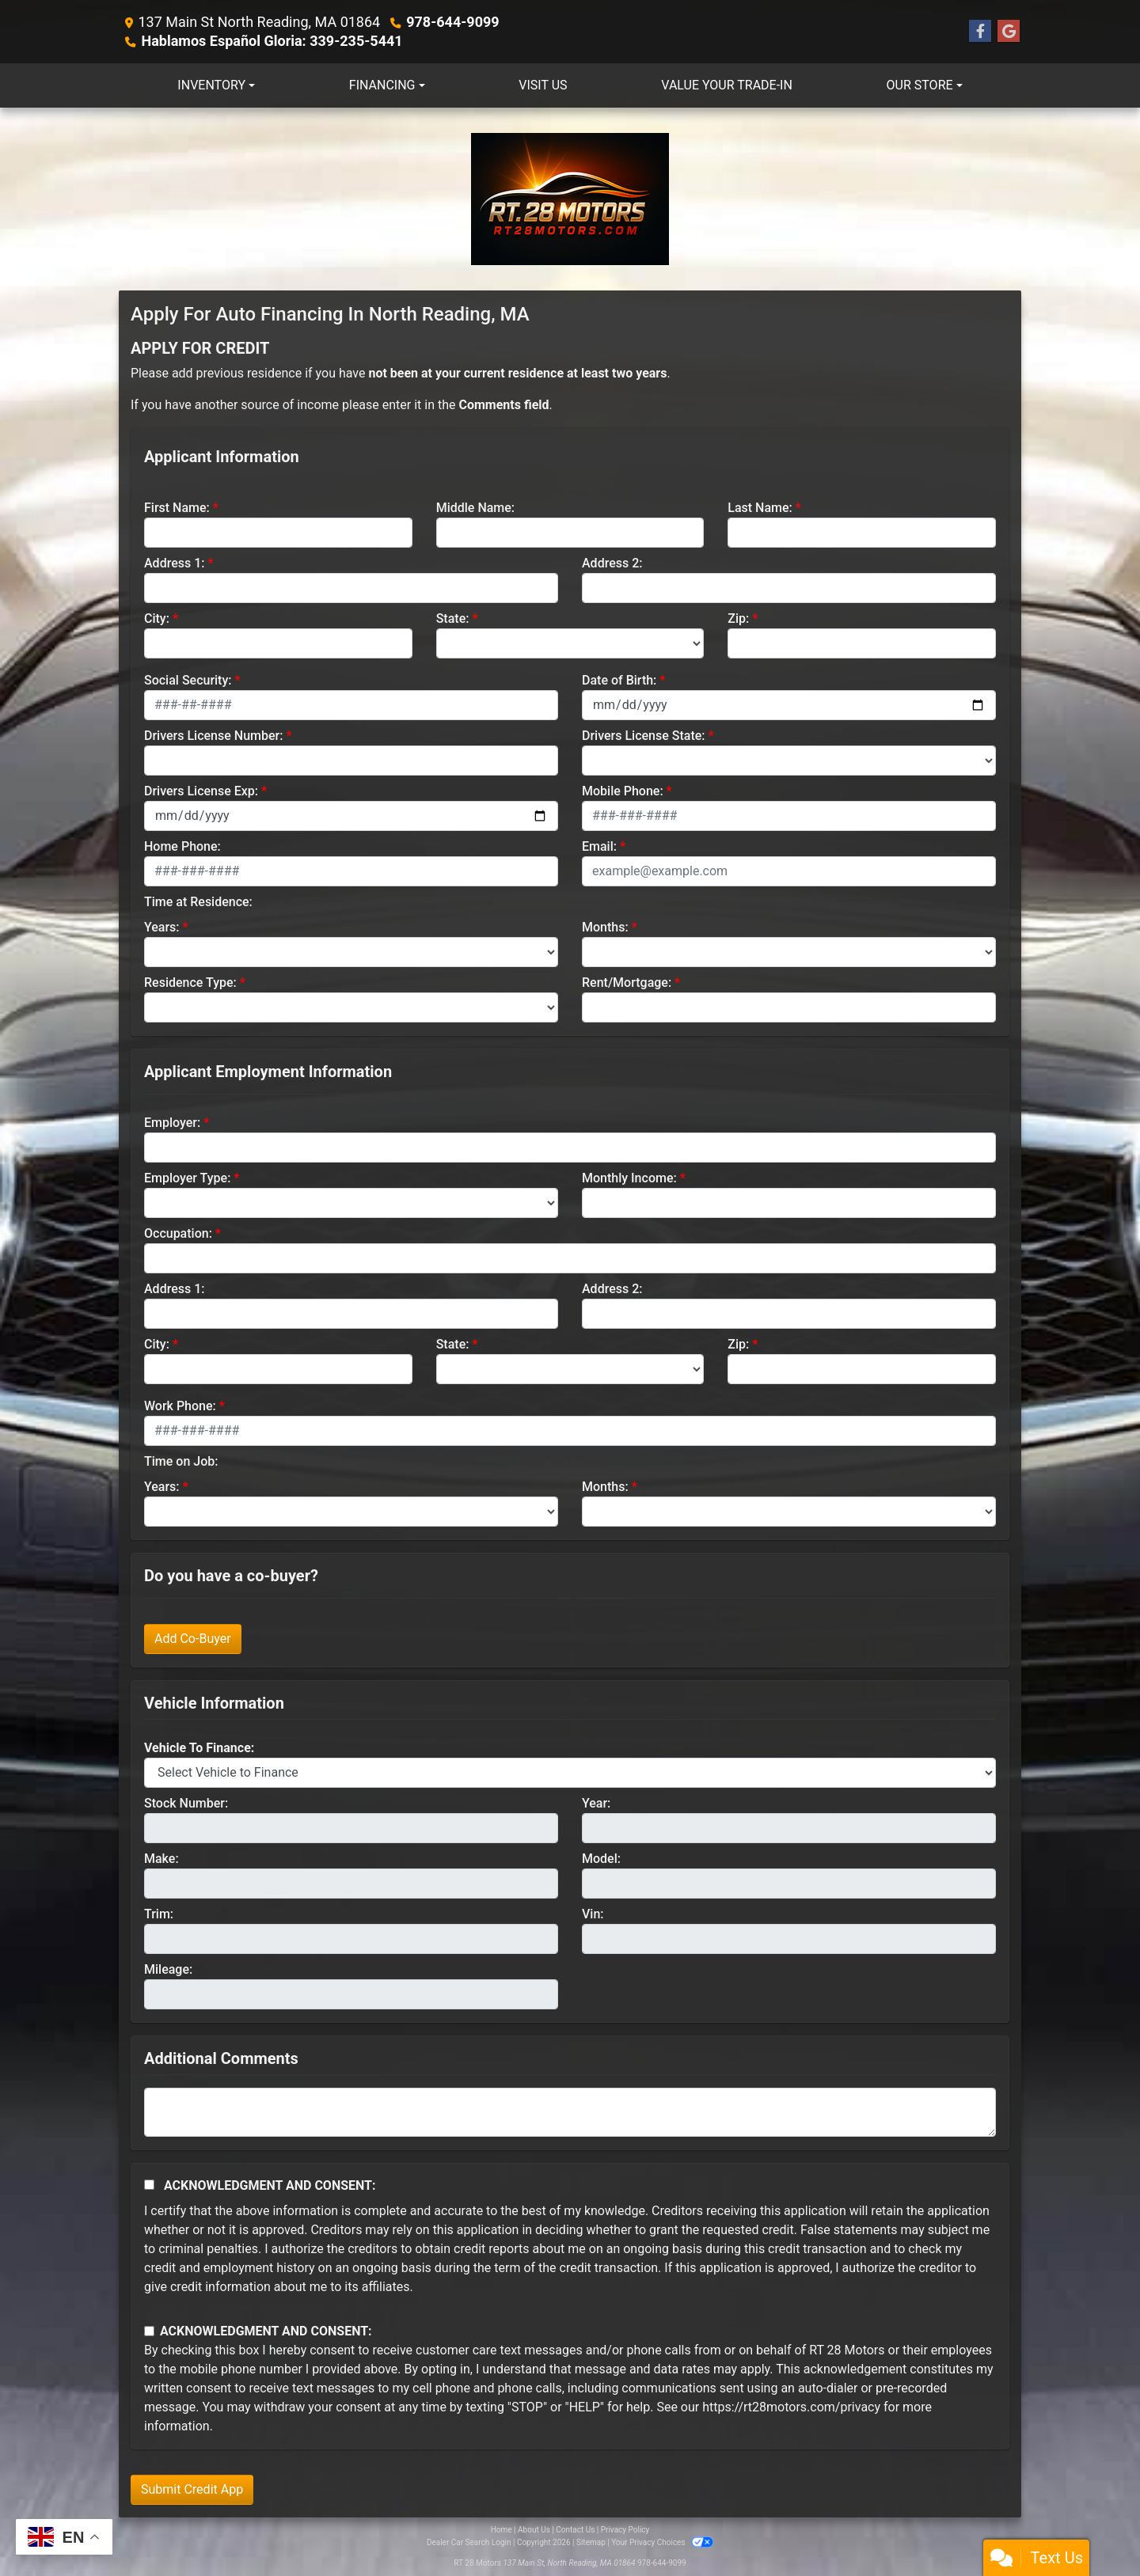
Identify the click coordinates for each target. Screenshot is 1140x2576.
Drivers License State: (643, 735)
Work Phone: (180, 1405)
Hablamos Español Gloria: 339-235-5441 (271, 40)
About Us (534, 2529)
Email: (599, 846)
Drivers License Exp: (201, 791)
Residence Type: (190, 982)
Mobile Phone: (622, 791)
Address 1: (174, 563)
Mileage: (168, 1969)
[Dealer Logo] (570, 199)
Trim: (158, 1914)
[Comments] (570, 2112)
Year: (596, 1803)
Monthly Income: (629, 1178)
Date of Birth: (619, 680)
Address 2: (612, 563)
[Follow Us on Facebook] (980, 32)
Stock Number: (186, 1803)
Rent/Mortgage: (626, 982)
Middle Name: (475, 507)
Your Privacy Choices (662, 2542)
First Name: (177, 507)
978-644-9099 (452, 21)
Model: (601, 1858)
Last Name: (760, 507)
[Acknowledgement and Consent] (149, 2185)
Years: (162, 927)
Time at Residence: (198, 901)
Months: (605, 927)
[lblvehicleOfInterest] (570, 1773)
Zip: (738, 618)
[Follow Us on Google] (1009, 32)
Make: (161, 1858)
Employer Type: (187, 1178)
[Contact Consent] (149, 2331)
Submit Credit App (192, 2489)
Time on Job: (181, 1461)
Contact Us (575, 2529)
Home (501, 2529)
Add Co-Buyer (192, 1638)
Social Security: (188, 680)
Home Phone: (182, 846)
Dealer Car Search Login (469, 2542)
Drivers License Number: (213, 735)
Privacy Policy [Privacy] (625, 2529)
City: (156, 618)
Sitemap (591, 2542)
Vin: (593, 1914)
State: (452, 618)
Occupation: (178, 1233)
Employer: (172, 1122)
